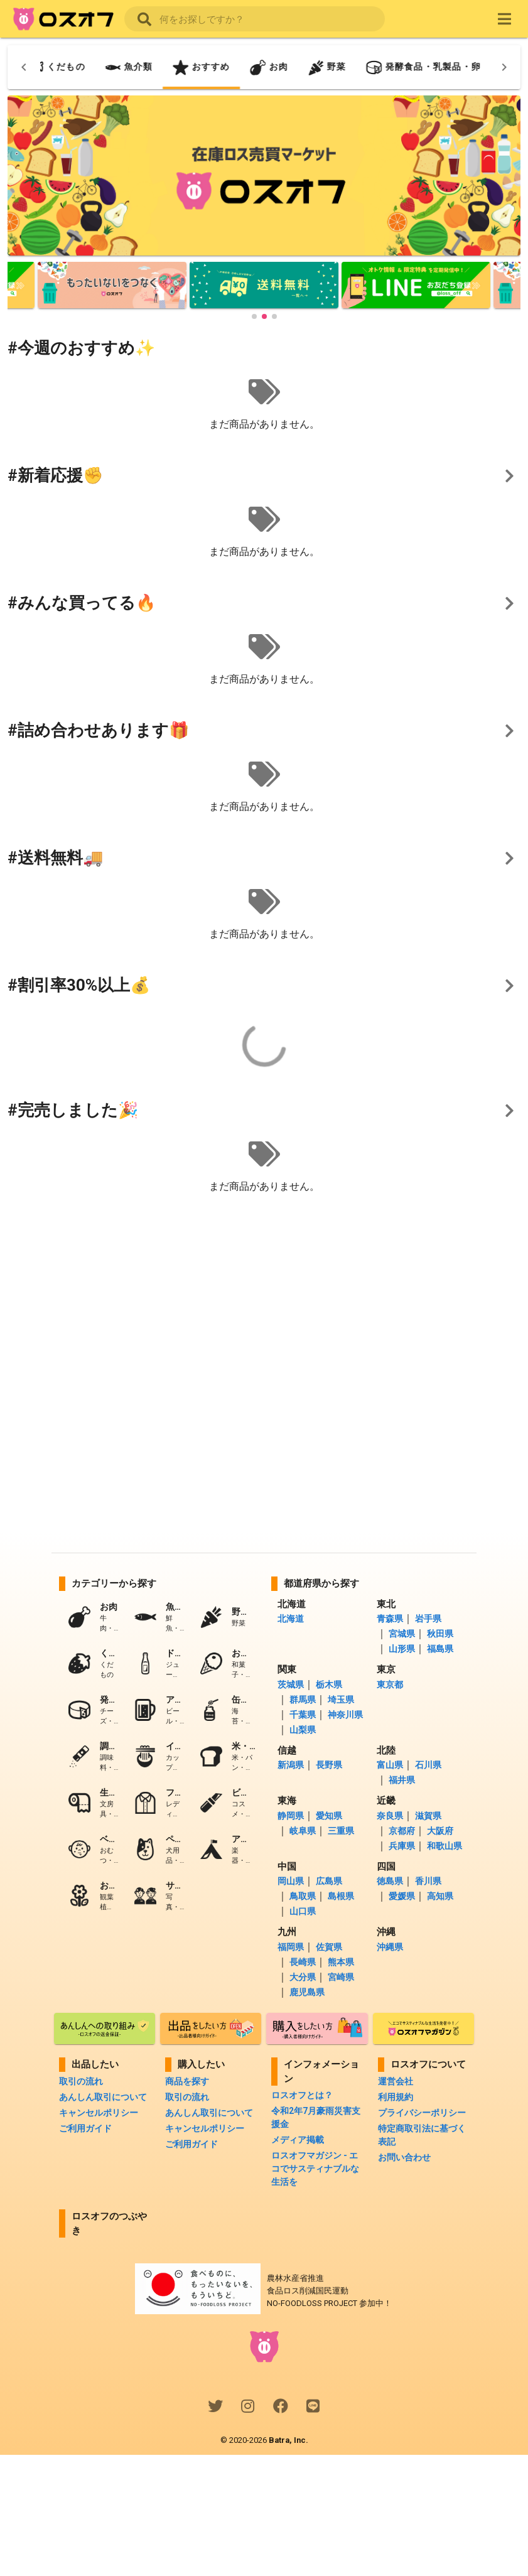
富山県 (390, 1765)
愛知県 (328, 1816)
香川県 (427, 1881)
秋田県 (439, 1634)
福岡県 (290, 1947)
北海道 (290, 1619)
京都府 (401, 1831)
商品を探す (187, 2081)
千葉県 (302, 1715)
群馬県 (302, 1700)
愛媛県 (401, 1896)
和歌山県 (443, 1846)
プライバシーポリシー (422, 2113)
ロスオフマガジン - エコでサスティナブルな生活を (315, 2168)
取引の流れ (81, 2081)
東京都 (390, 1684)
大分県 (302, 1977)
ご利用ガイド (85, 2128)
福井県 (401, 1780)
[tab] (119, 67)
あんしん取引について (103, 2097)
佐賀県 (328, 1947)
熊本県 (340, 1962)
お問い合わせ (404, 2157)
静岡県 (290, 1816)
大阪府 (439, 1831)
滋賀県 (427, 1816)
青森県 (390, 1619)
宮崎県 (340, 1977)
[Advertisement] (264, 1301)
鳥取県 (302, 1896)
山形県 (401, 1649)
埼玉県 (340, 1700)
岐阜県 (302, 1831)
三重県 (340, 1831)
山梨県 (302, 1730)
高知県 (439, 1896)
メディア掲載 (297, 2140)
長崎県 (302, 1962)
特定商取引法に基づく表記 (422, 2135)
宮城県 (401, 1634)
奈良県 (390, 1816)
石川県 (427, 1765)
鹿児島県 (306, 1992)
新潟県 (290, 1765)
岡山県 (290, 1881)
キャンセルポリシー (98, 2113)
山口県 (302, 1911)
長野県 (328, 1765)
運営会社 (395, 2081)
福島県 (439, 1649)
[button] (254, 316)
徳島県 (390, 1881)
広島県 (328, 1881)
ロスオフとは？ (302, 2095)
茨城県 (290, 1684)
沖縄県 (390, 1947)
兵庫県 (401, 1846)
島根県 (340, 1896)
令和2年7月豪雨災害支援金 (315, 2117)
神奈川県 (344, 1715)
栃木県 (328, 1684)
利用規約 (395, 2097)
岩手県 (427, 1619)
